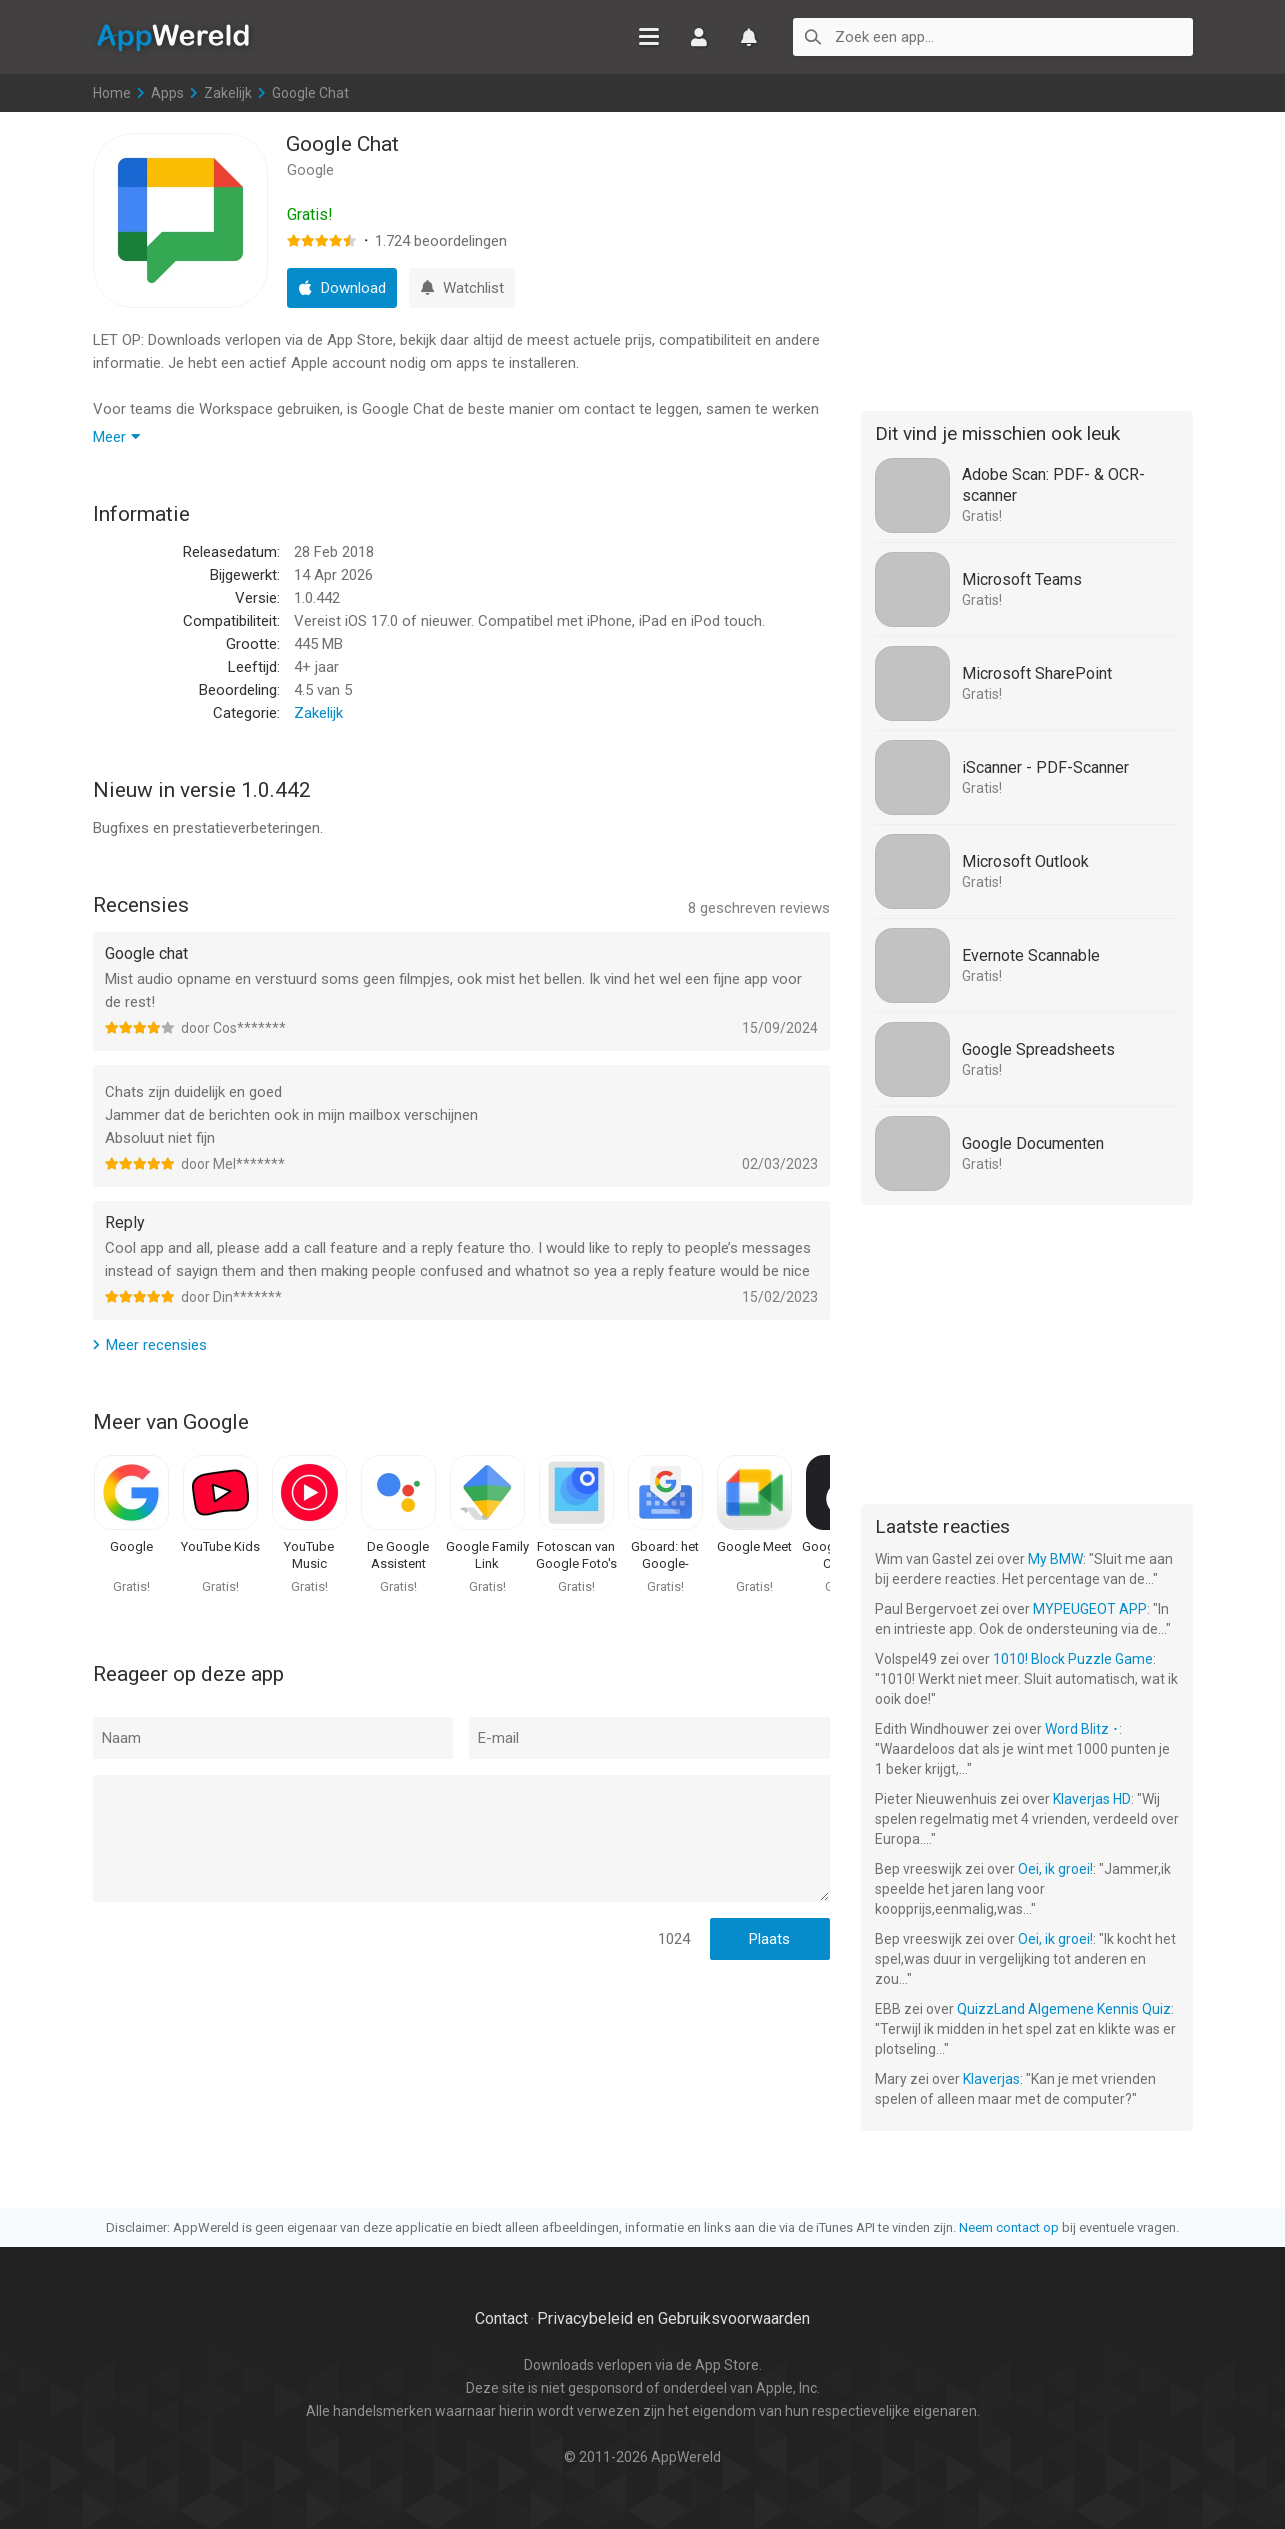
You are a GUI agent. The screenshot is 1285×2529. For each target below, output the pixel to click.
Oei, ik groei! (1055, 1869)
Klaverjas (991, 2079)
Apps (167, 93)
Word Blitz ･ (1082, 1729)
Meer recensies (156, 1345)
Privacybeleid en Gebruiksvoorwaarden (673, 2318)
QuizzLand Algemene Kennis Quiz (1064, 2009)
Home (112, 93)
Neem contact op (1009, 2227)
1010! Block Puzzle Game (1073, 1659)
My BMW (1055, 1559)
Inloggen (699, 37)
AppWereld (173, 36)
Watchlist (749, 37)
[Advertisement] (1027, 258)
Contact (501, 2318)
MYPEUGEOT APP (1090, 1609)
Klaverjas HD (1092, 1799)
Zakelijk (228, 93)
